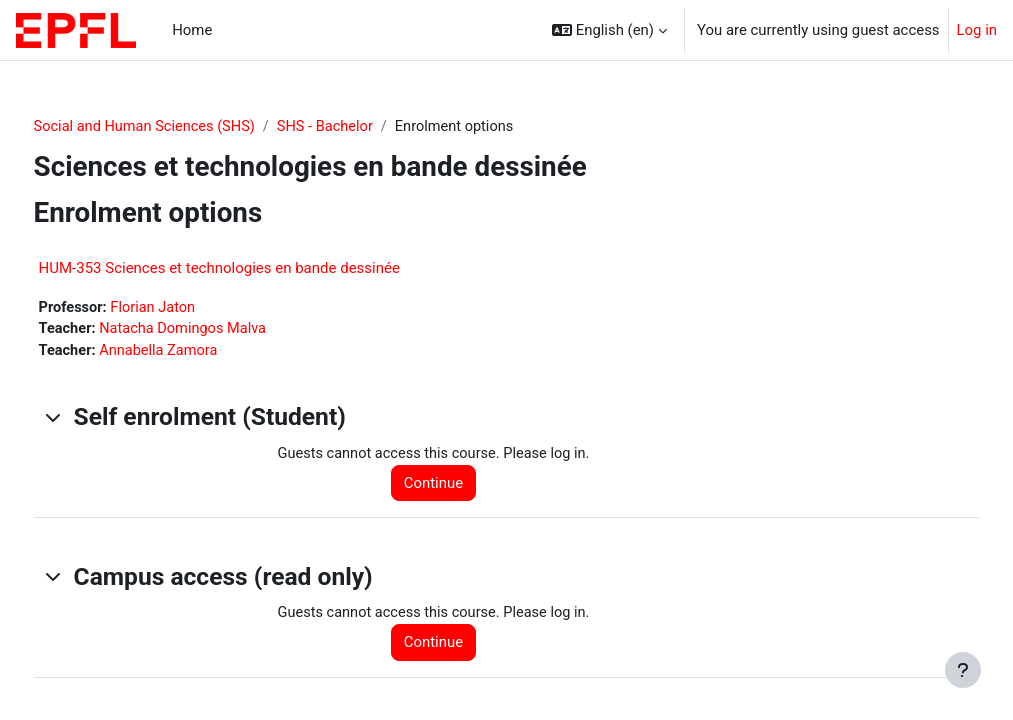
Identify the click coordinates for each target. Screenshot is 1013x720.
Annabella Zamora (198, 353)
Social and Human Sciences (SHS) (184, 127)
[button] (609, 30)
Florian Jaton (193, 308)
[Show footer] (963, 670)
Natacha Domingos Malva (223, 331)
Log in (977, 30)
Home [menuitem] (192, 30)
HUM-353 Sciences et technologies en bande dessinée (256, 268)
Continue (455, 486)
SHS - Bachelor (369, 127)
